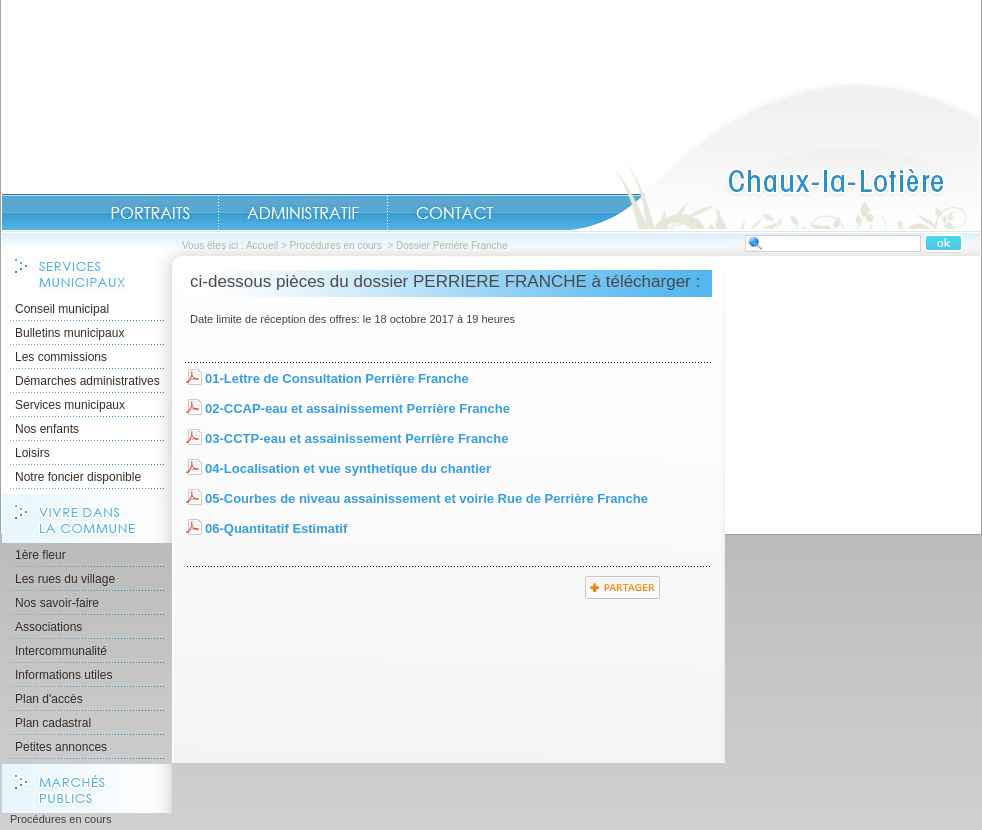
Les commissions (61, 357)
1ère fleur (40, 555)
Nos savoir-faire (57, 603)
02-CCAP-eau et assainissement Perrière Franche (357, 408)
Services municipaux (70, 405)
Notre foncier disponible (78, 477)
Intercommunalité (61, 651)
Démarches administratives (87, 381)
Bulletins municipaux (69, 333)
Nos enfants (47, 429)
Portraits (150, 213)
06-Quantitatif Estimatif (276, 528)
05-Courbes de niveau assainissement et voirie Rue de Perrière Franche (426, 498)
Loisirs (32, 453)
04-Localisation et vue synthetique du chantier (348, 468)
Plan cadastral (53, 723)
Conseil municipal (62, 309)
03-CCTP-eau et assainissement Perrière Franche (356, 438)
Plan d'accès (49, 699)
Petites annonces (61, 747)
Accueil (775, 156)
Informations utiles (63, 675)
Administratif (303, 213)
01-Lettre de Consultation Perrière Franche (337, 378)
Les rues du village (65, 579)
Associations (48, 627)
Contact (455, 213)
